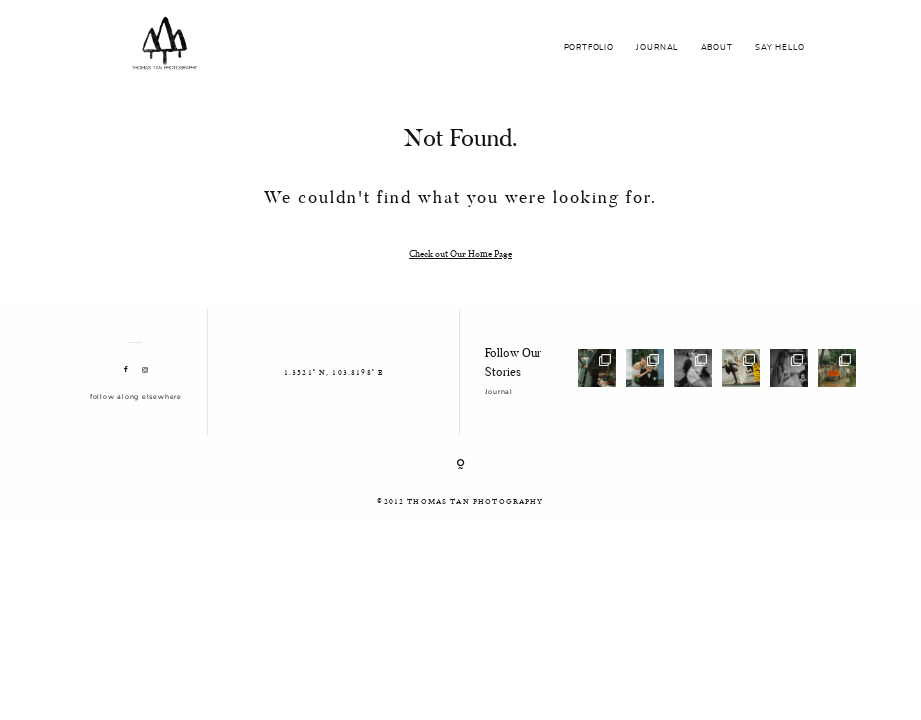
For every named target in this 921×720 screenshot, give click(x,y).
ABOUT (717, 47)
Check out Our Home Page (460, 253)
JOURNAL (657, 47)
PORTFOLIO (589, 47)
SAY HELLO (779, 47)
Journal (498, 391)
